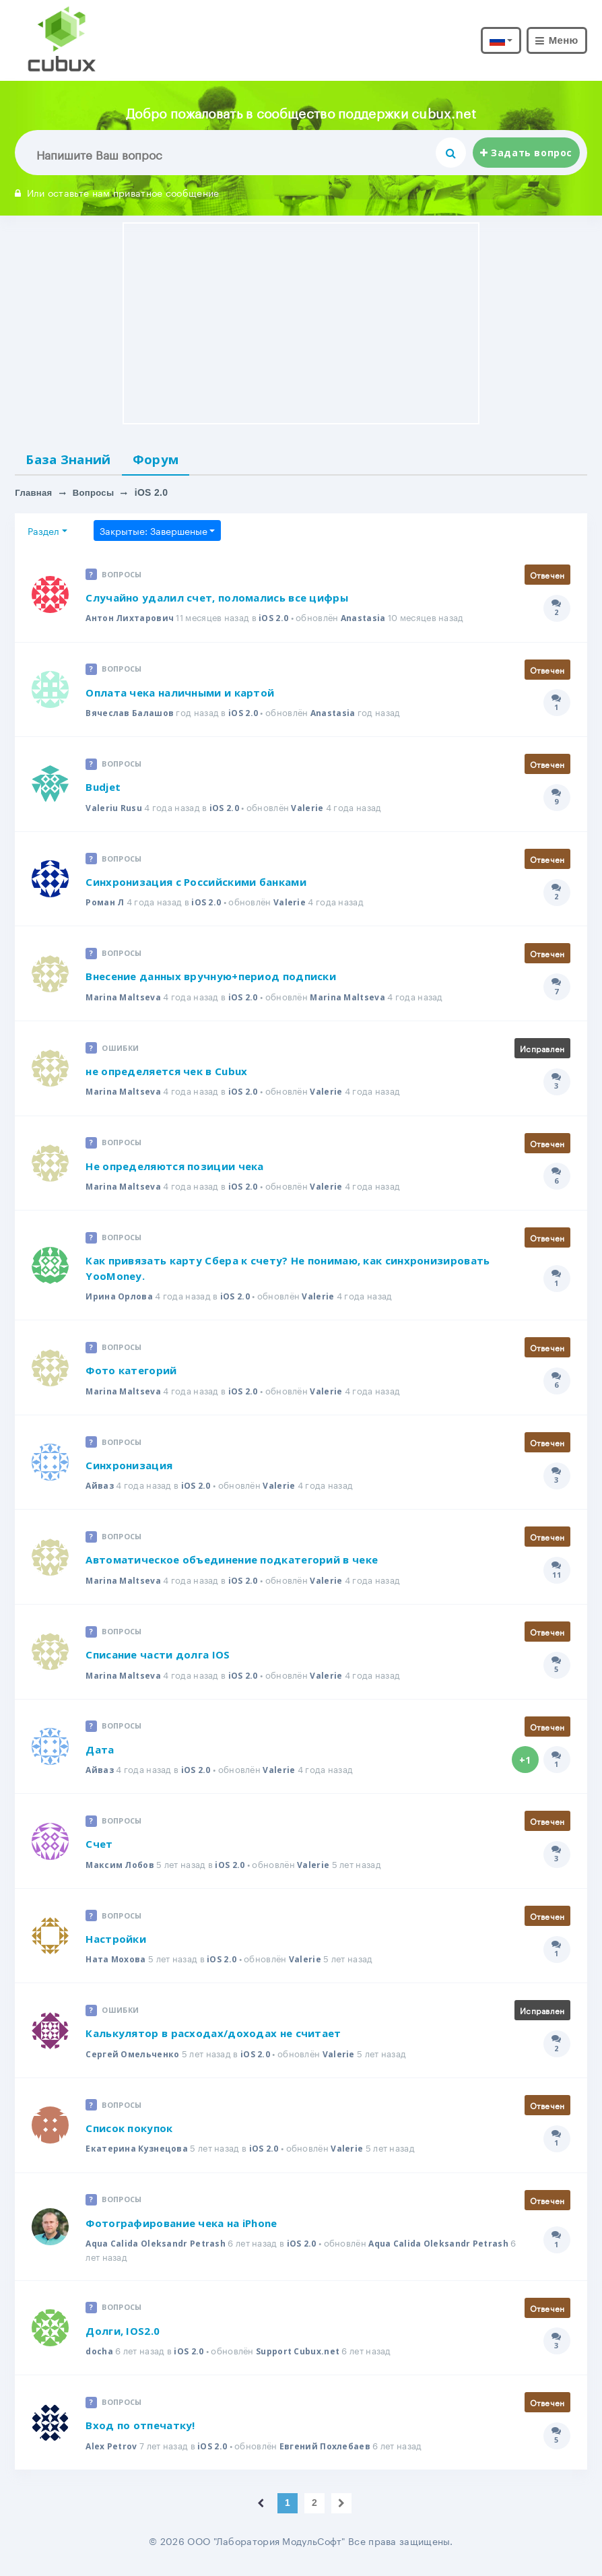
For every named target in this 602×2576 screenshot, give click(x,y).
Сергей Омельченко (135, 2061)
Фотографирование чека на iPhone (181, 2229)
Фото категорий (131, 1375)
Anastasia (372, 620)
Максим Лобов (122, 1871)
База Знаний (75, 460)
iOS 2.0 (280, 620)
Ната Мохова (117, 1966)
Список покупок (129, 2135)
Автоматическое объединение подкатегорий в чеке (232, 1565)
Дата (100, 1755)
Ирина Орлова (121, 1301)
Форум (173, 460)
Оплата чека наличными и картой (180, 695)
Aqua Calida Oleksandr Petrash (159, 2251)
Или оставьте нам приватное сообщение (117, 192)
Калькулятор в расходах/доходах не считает (213, 2040)
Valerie (310, 810)
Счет (99, 1850)
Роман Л (106, 905)
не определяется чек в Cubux (166, 1075)
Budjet (103, 790)
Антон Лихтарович (133, 620)
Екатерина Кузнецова (139, 2156)
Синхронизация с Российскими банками (196, 885)
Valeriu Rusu (115, 810)
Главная (35, 495)
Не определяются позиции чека (174, 1170)
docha (100, 2358)
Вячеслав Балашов (132, 715)
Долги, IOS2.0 (123, 2338)
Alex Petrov (112, 2453)
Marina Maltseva (125, 1000)
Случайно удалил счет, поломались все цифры (217, 600)
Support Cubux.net (305, 2358)
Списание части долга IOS (158, 1660)
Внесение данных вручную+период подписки (211, 980)
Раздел (43, 532)
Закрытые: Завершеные (153, 532)
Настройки (116, 1945)
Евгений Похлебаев (330, 2453)
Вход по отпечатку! (140, 2433)
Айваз (100, 1491)
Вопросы (97, 495)
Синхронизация (129, 1470)
